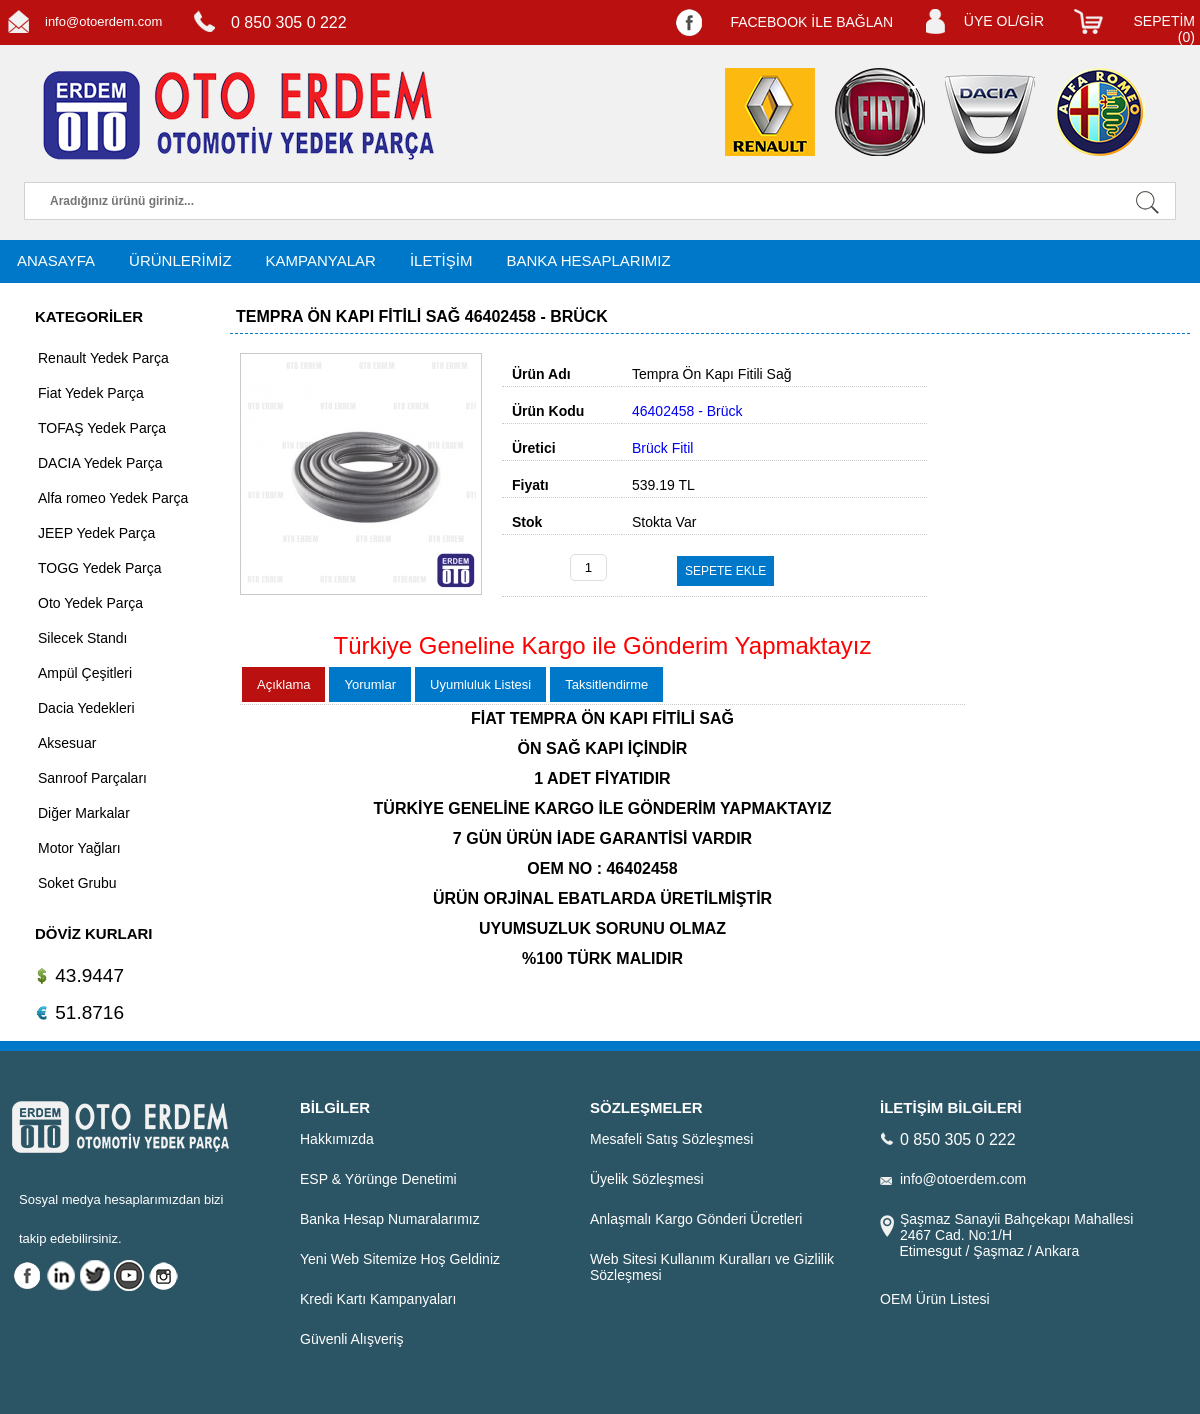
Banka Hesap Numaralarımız (390, 1219)
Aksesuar (67, 743)
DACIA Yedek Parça (100, 463)
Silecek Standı (83, 638)
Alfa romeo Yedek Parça (113, 498)
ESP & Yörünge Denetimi (378, 1179)
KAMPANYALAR (321, 260)
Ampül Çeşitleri (85, 673)
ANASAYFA (56, 260)
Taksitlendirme (606, 684)
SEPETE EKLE (725, 571)
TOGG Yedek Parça (99, 568)
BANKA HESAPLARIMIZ (588, 260)
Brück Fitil (662, 448)
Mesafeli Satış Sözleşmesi (671, 1139)
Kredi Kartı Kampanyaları (378, 1299)
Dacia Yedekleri (86, 708)
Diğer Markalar (84, 813)
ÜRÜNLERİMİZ (180, 260)
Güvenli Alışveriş (351, 1339)
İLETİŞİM (441, 260)
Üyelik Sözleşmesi (647, 1179)
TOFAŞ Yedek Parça (102, 428)
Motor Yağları (79, 848)
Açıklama (283, 684)
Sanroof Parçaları (92, 778)
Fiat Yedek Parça (91, 393)
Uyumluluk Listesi (480, 684)
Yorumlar (370, 684)
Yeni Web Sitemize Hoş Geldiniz (400, 1259)
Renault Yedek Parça (103, 358)
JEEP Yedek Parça (96, 533)
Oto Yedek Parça (90, 603)
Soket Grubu (77, 883)
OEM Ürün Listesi (935, 1299)
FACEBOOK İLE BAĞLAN (811, 22)
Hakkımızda (337, 1139)
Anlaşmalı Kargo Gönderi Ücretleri (696, 1219)
